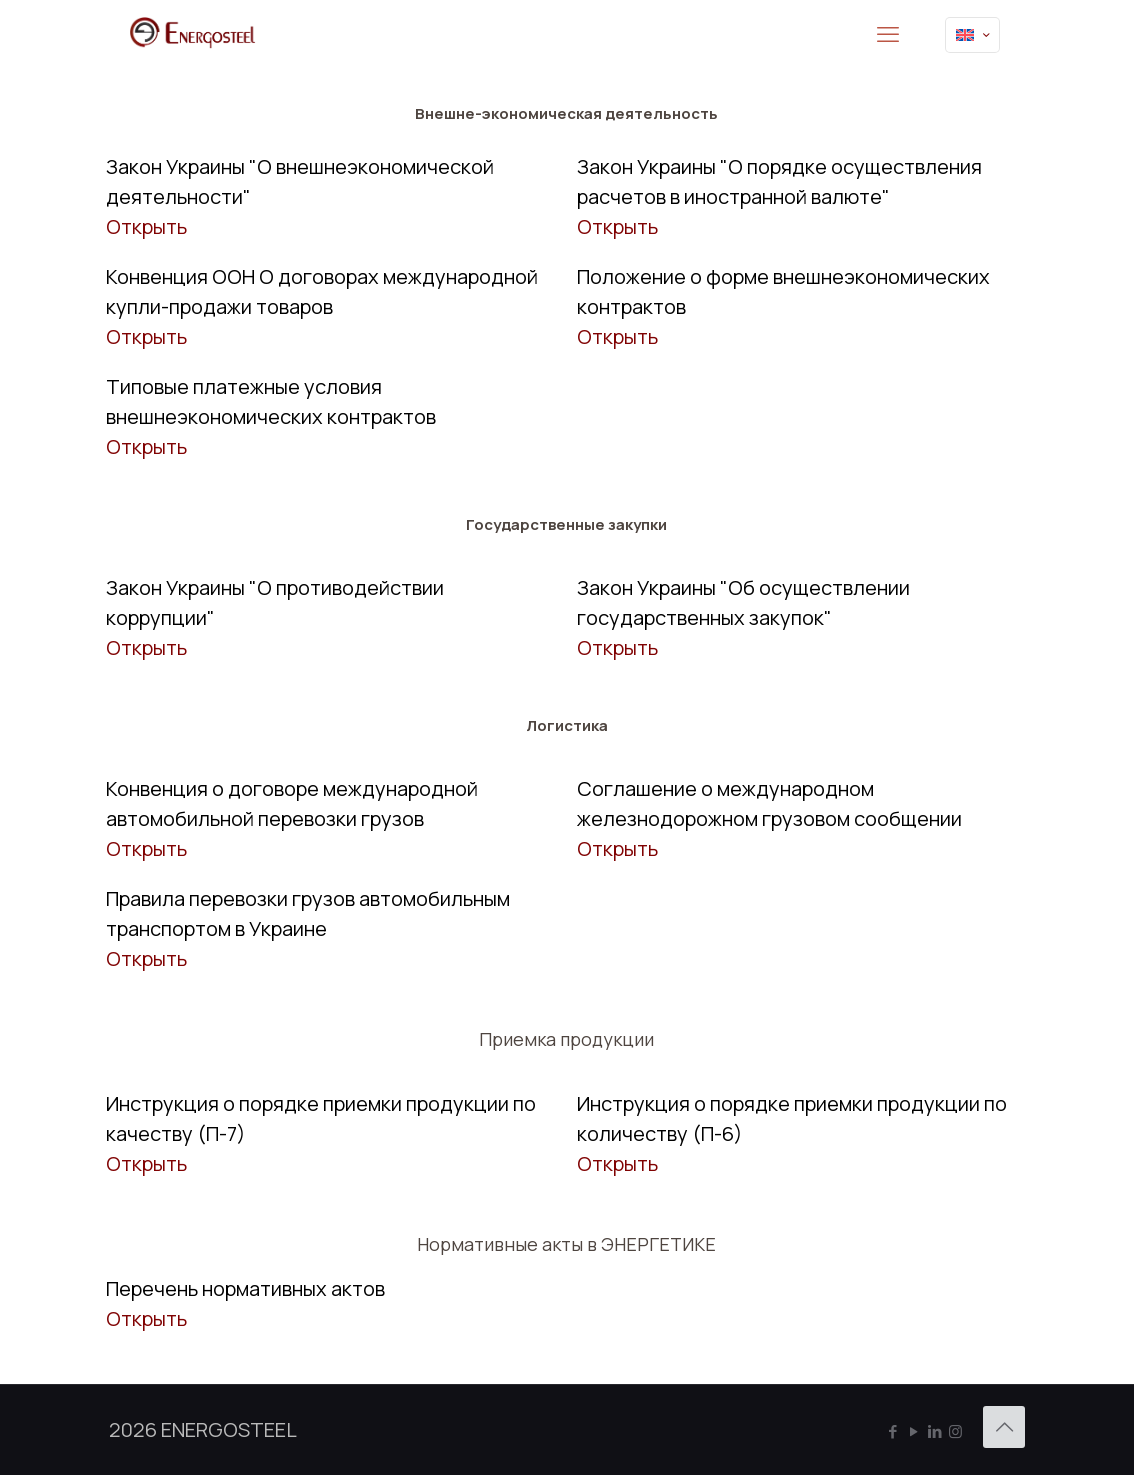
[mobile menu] (888, 35)
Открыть (146, 226)
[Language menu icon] (972, 35)
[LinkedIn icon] (934, 1431)
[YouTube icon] (913, 1431)
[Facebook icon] (892, 1431)
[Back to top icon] (1004, 1427)
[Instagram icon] (955, 1431)
